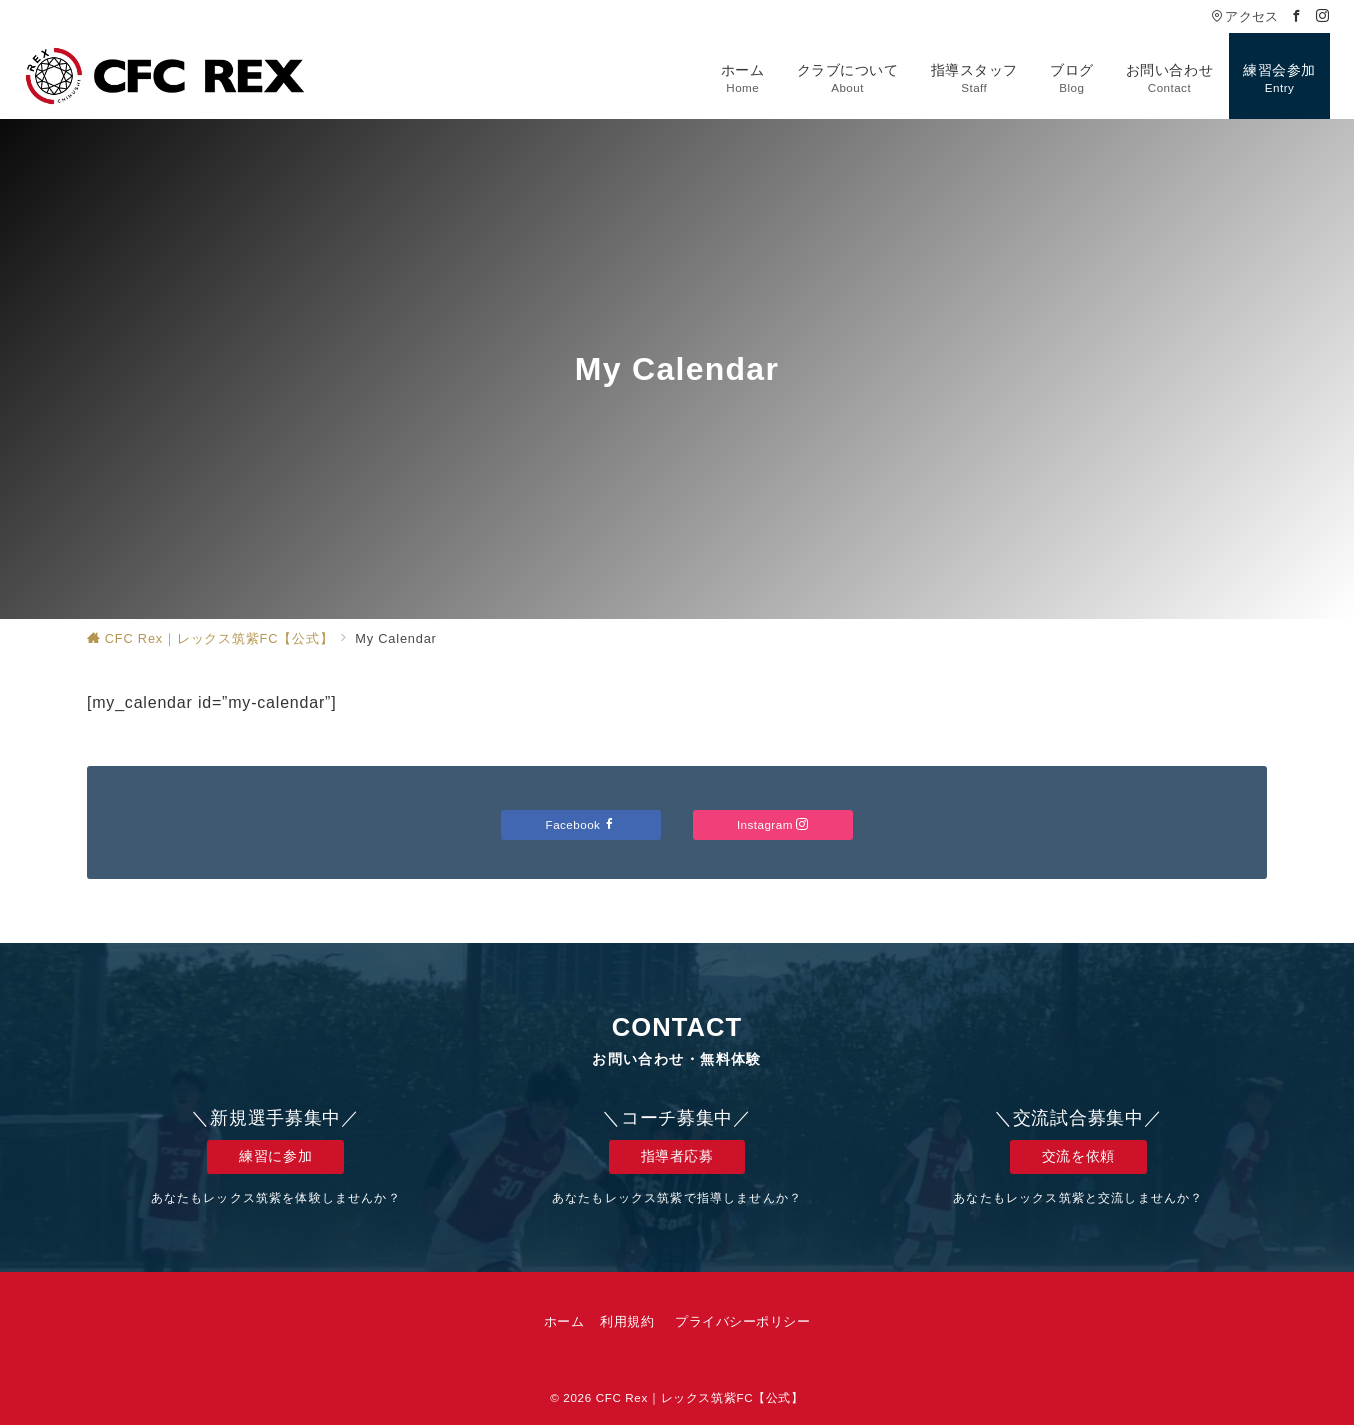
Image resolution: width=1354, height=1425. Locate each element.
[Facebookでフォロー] (1297, 16)
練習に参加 (275, 1156)
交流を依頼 (1078, 1156)
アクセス (1244, 16)
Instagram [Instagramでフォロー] (773, 824)
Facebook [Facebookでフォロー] (581, 824)
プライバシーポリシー (742, 1321)
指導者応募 (677, 1156)
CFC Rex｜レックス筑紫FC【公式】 (700, 1397)
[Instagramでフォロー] (1323, 16)
